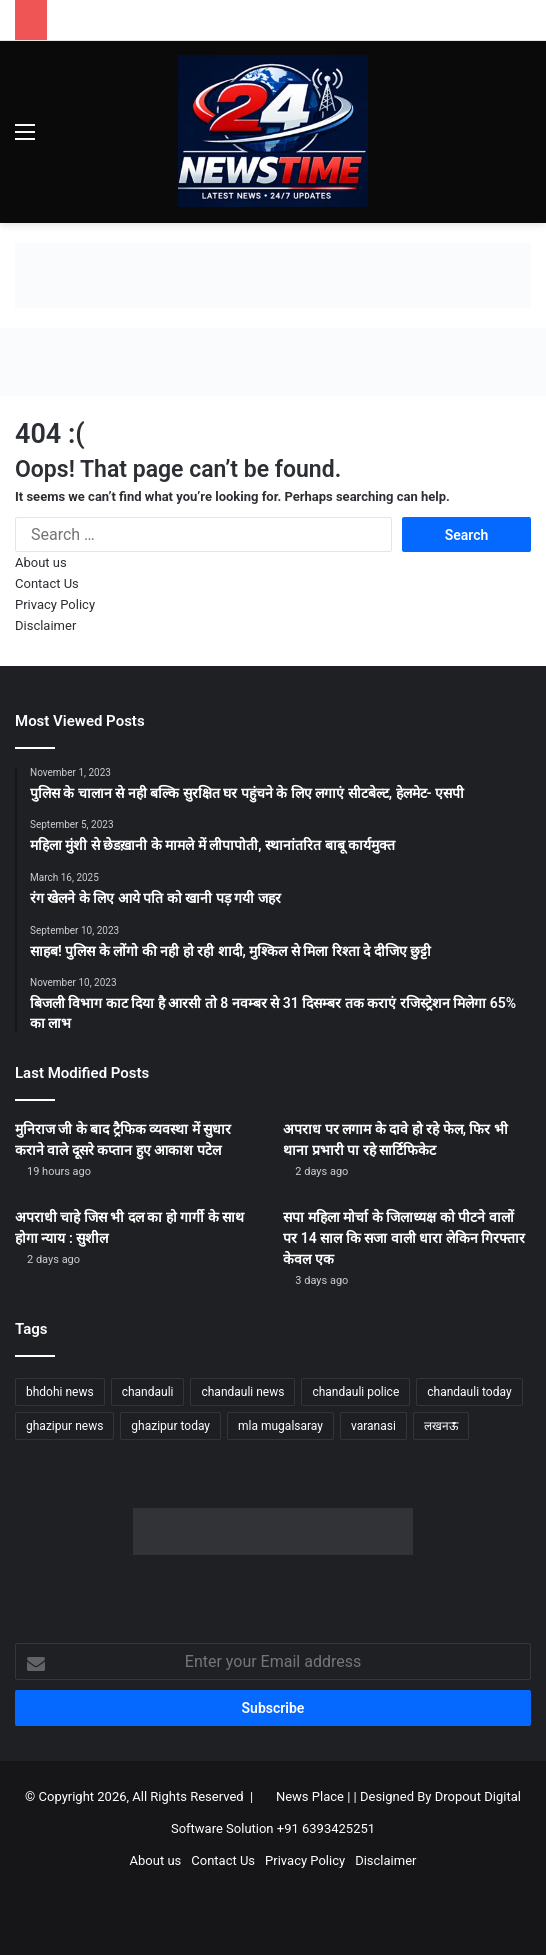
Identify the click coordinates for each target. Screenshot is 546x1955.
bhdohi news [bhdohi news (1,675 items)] (60, 1392)
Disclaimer (45, 625)
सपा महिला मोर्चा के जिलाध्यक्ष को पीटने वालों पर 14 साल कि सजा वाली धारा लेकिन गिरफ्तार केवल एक (404, 1238)
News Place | (313, 1796)
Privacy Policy (55, 604)
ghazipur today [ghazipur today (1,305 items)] (170, 1426)
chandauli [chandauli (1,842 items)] (148, 1392)
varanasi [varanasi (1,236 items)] (373, 1426)
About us (41, 562)
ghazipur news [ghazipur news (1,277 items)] (64, 1426)
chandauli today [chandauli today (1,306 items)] (469, 1392)
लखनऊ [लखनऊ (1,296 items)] (441, 1426)
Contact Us (47, 583)
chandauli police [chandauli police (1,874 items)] (355, 1392)
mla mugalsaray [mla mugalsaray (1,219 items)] (280, 1426)
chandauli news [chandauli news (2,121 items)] (242, 1392)
